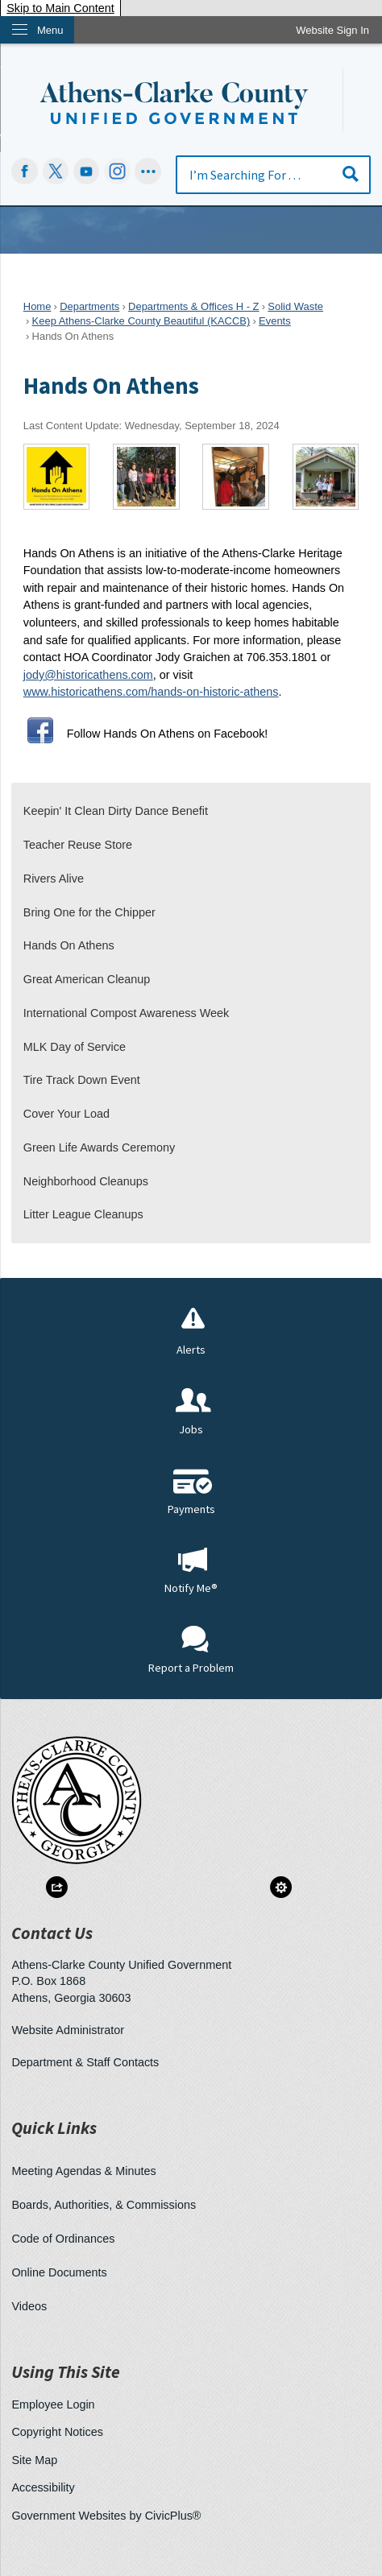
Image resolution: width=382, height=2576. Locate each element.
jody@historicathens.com (88, 674)
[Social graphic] (148, 171)
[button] (351, 173)
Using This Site (65, 2372)
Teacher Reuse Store (77, 844)
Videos (29, 2306)
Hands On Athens (68, 945)
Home (37, 306)
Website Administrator (67, 2030)
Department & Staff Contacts (85, 2062)
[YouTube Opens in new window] (86, 171)
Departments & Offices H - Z (193, 306)
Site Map (34, 2460)
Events (275, 321)
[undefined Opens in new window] (56, 171)
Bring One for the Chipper (89, 912)
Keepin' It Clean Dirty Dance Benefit (115, 810)
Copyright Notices (57, 2431)
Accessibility (42, 2487)
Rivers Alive (53, 878)
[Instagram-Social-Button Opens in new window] (117, 171)
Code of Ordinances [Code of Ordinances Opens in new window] (62, 2238)
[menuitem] (190, 812)
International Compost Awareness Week (126, 1013)
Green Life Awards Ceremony (99, 1147)
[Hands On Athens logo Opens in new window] (56, 475)
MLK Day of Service (74, 1046)
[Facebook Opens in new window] (24, 171)
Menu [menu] (50, 30)
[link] (332, 30)
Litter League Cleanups (83, 1214)
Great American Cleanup (87, 979)
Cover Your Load (66, 1113)
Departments (89, 306)
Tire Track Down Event (81, 1079)
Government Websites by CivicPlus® (106, 2515)
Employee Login (52, 2404)
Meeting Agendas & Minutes (83, 2171)
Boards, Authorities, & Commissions (103, 2204)
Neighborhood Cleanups (85, 1181)
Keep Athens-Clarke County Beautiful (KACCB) (141, 321)
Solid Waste (295, 306)
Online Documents (58, 2272)
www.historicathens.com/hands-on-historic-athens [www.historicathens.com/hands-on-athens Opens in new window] (151, 691)
